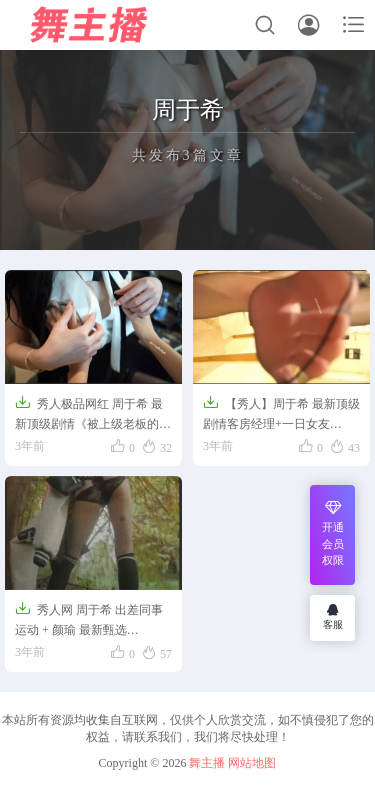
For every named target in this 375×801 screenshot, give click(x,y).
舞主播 (207, 763)
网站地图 (252, 763)
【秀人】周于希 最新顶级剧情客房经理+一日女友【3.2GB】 (281, 415)
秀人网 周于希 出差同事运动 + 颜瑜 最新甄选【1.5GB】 (89, 621)
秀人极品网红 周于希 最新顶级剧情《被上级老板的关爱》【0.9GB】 (93, 415)
